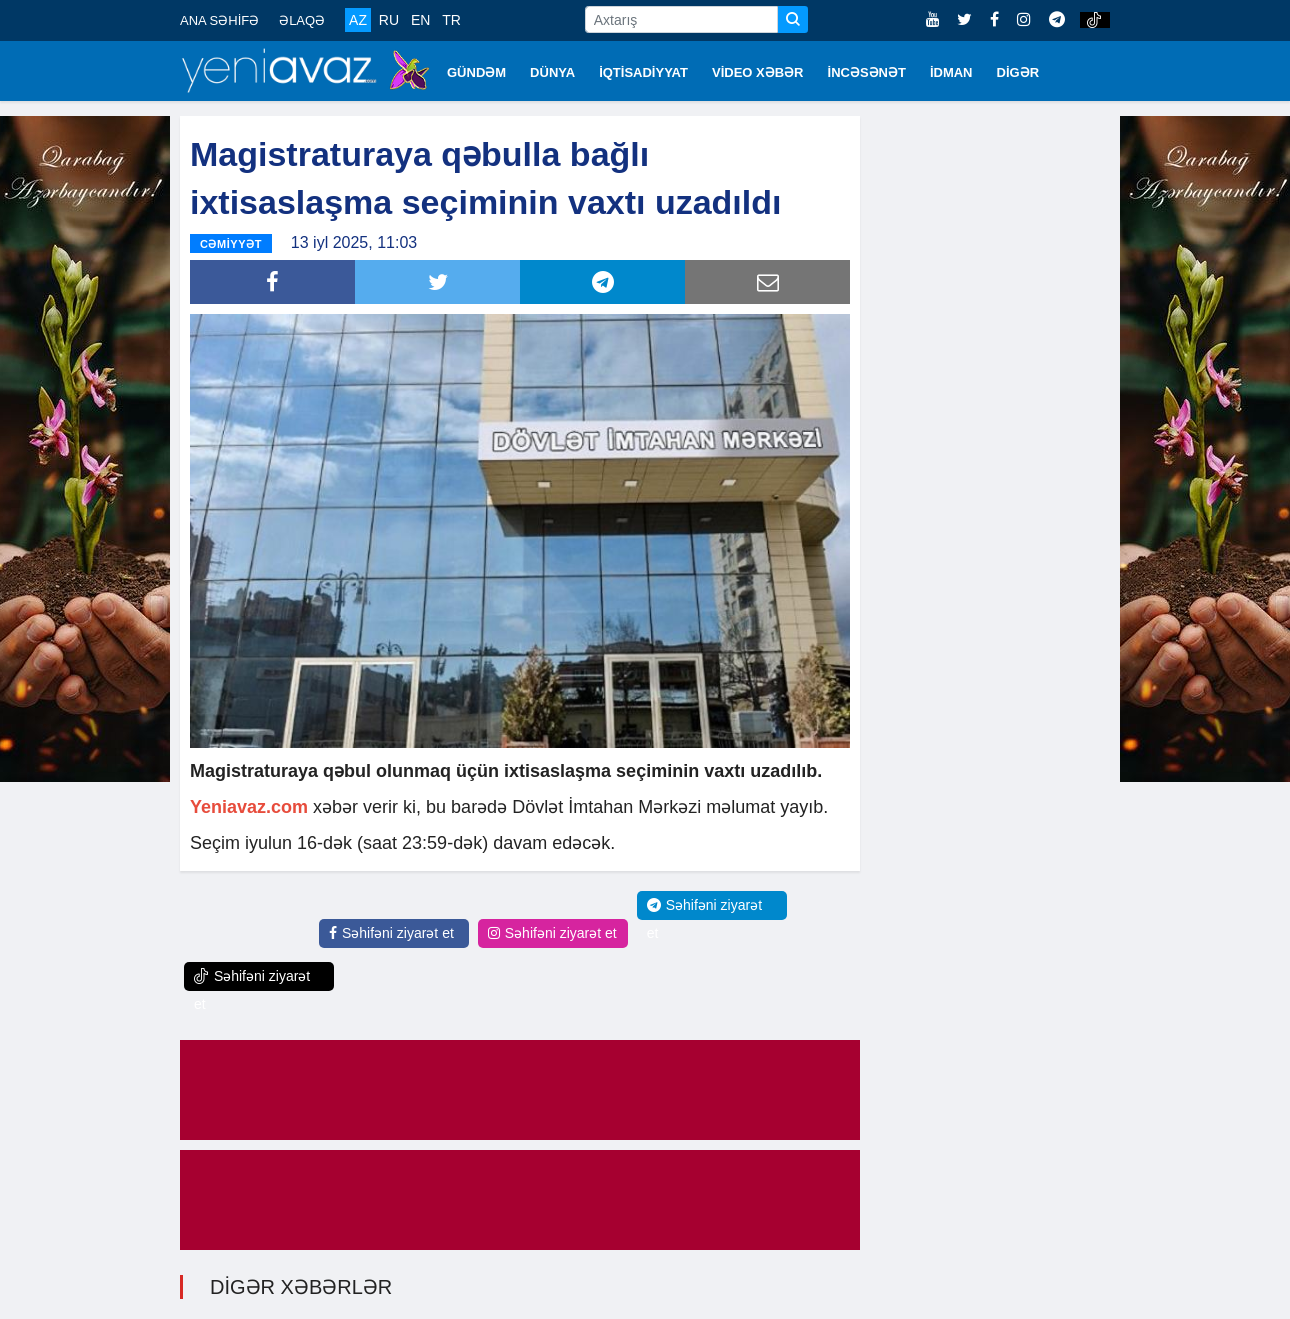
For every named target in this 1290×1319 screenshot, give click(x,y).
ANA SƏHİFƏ (219, 20)
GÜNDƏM (476, 72)
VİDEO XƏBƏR (758, 72)
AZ (358, 20)
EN (420, 20)
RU (389, 20)
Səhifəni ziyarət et (391, 933)
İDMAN (951, 72)
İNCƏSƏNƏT (867, 72)
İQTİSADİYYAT (643, 72)
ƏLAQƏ (302, 20)
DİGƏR (1018, 72)
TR (451, 20)
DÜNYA (552, 72)
